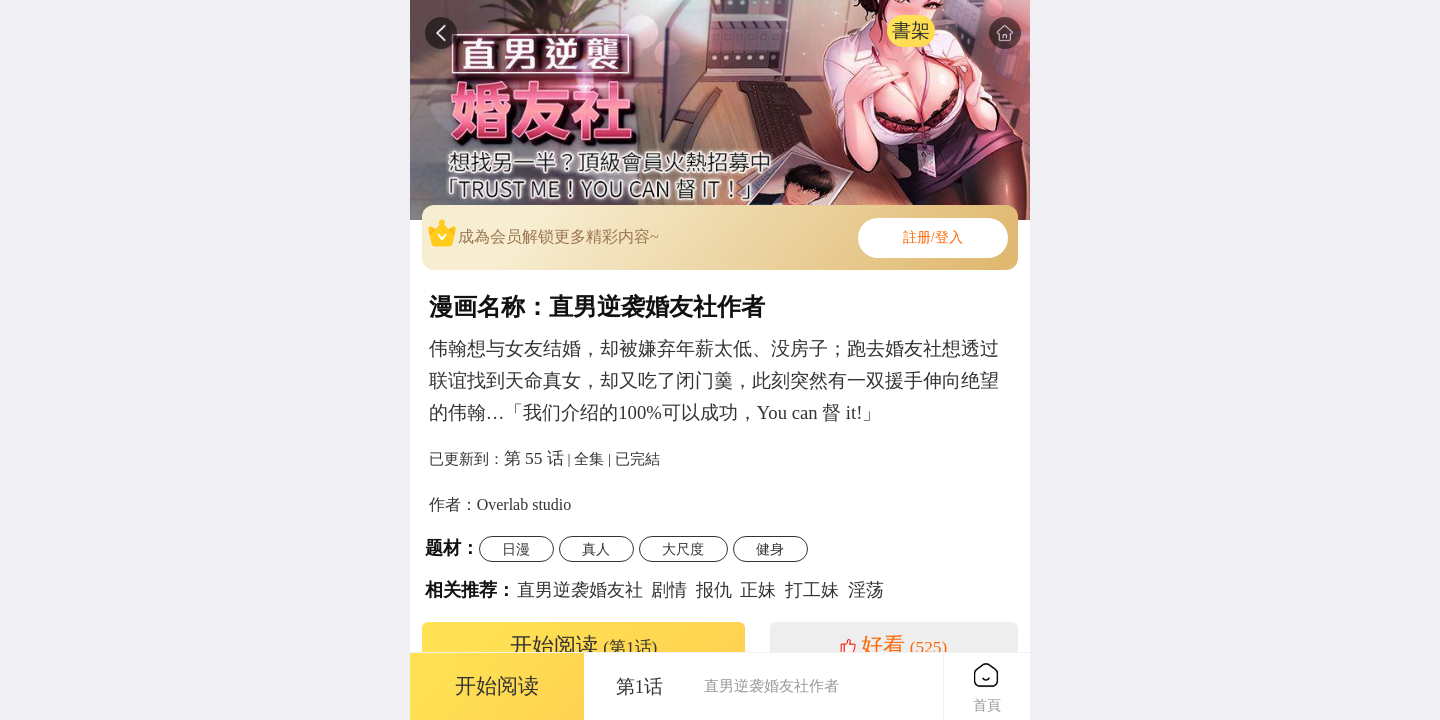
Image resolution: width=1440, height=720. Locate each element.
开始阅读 (584, 646)
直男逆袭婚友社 (580, 590)
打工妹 (812, 590)
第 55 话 (534, 458)
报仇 (714, 590)
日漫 (516, 549)
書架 (911, 30)
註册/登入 (933, 237)
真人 (596, 549)
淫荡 (866, 590)
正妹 (758, 590)
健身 (770, 549)
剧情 (669, 590)
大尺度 (683, 549)
